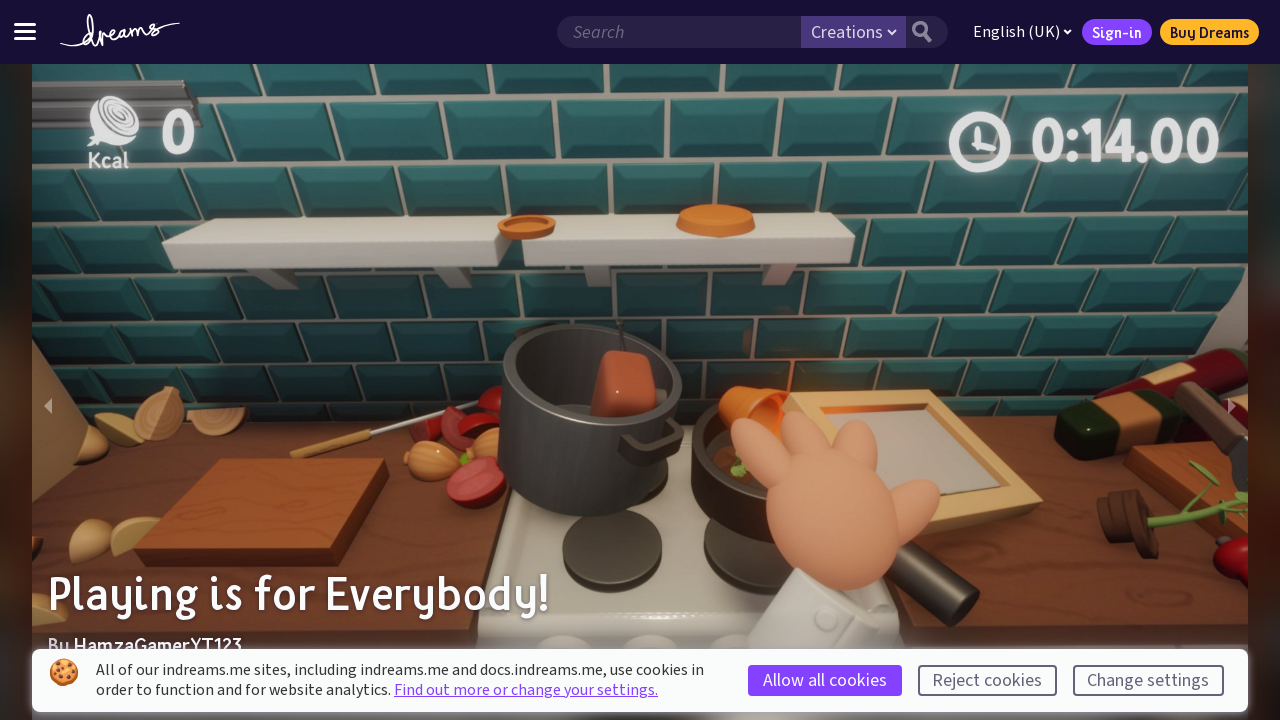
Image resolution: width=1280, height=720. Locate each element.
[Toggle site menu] (25, 31)
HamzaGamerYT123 (158, 645)
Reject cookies (987, 680)
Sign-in (1117, 32)
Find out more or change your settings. (526, 690)
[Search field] (679, 32)
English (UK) (1022, 32)
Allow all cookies (825, 680)
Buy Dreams (1209, 32)
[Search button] (927, 32)
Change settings (1148, 680)
